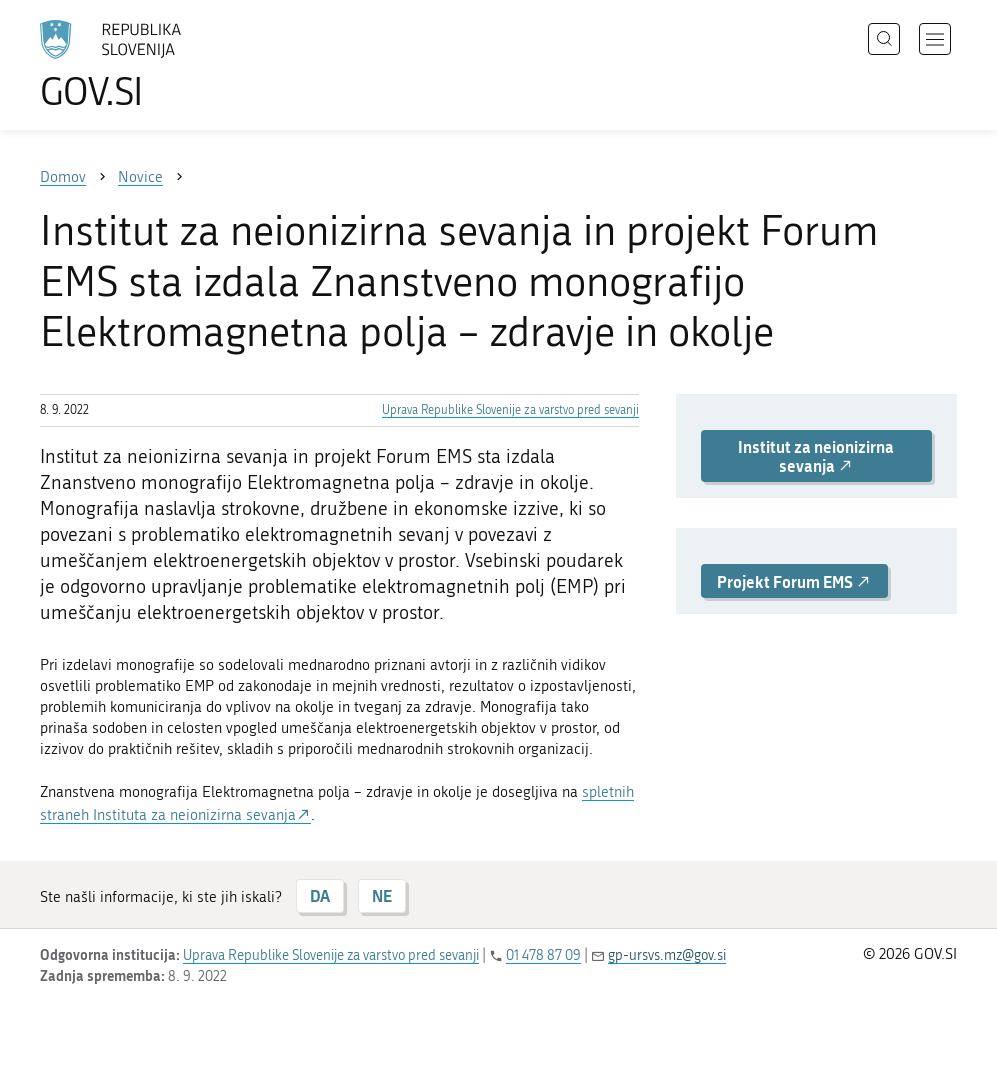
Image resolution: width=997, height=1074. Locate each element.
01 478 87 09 (543, 955)
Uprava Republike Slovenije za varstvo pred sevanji (510, 410)
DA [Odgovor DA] (320, 895)
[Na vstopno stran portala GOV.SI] (140, 65)
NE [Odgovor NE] (382, 895)
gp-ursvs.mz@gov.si (667, 955)
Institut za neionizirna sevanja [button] (816, 456)
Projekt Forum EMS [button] (794, 581)
